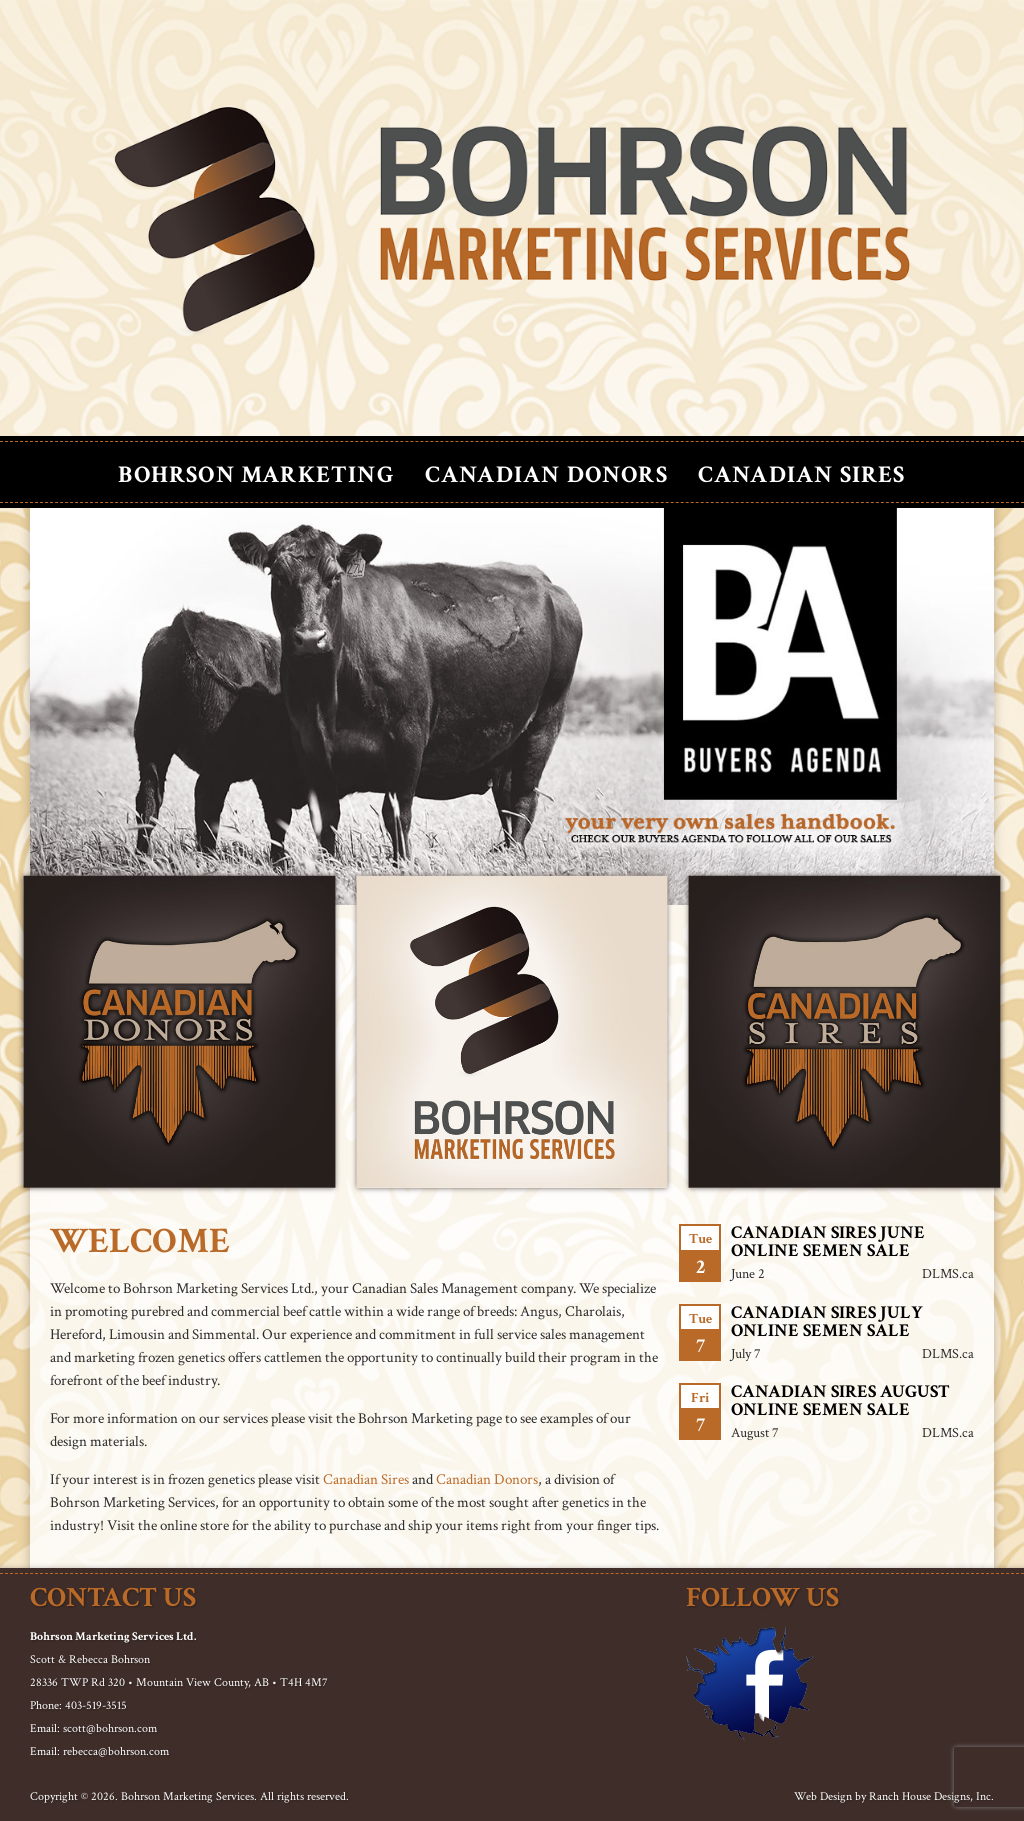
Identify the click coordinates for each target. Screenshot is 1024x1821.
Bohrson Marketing (256, 474)
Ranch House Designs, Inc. (931, 1796)
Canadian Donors (546, 474)
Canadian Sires (802, 474)
